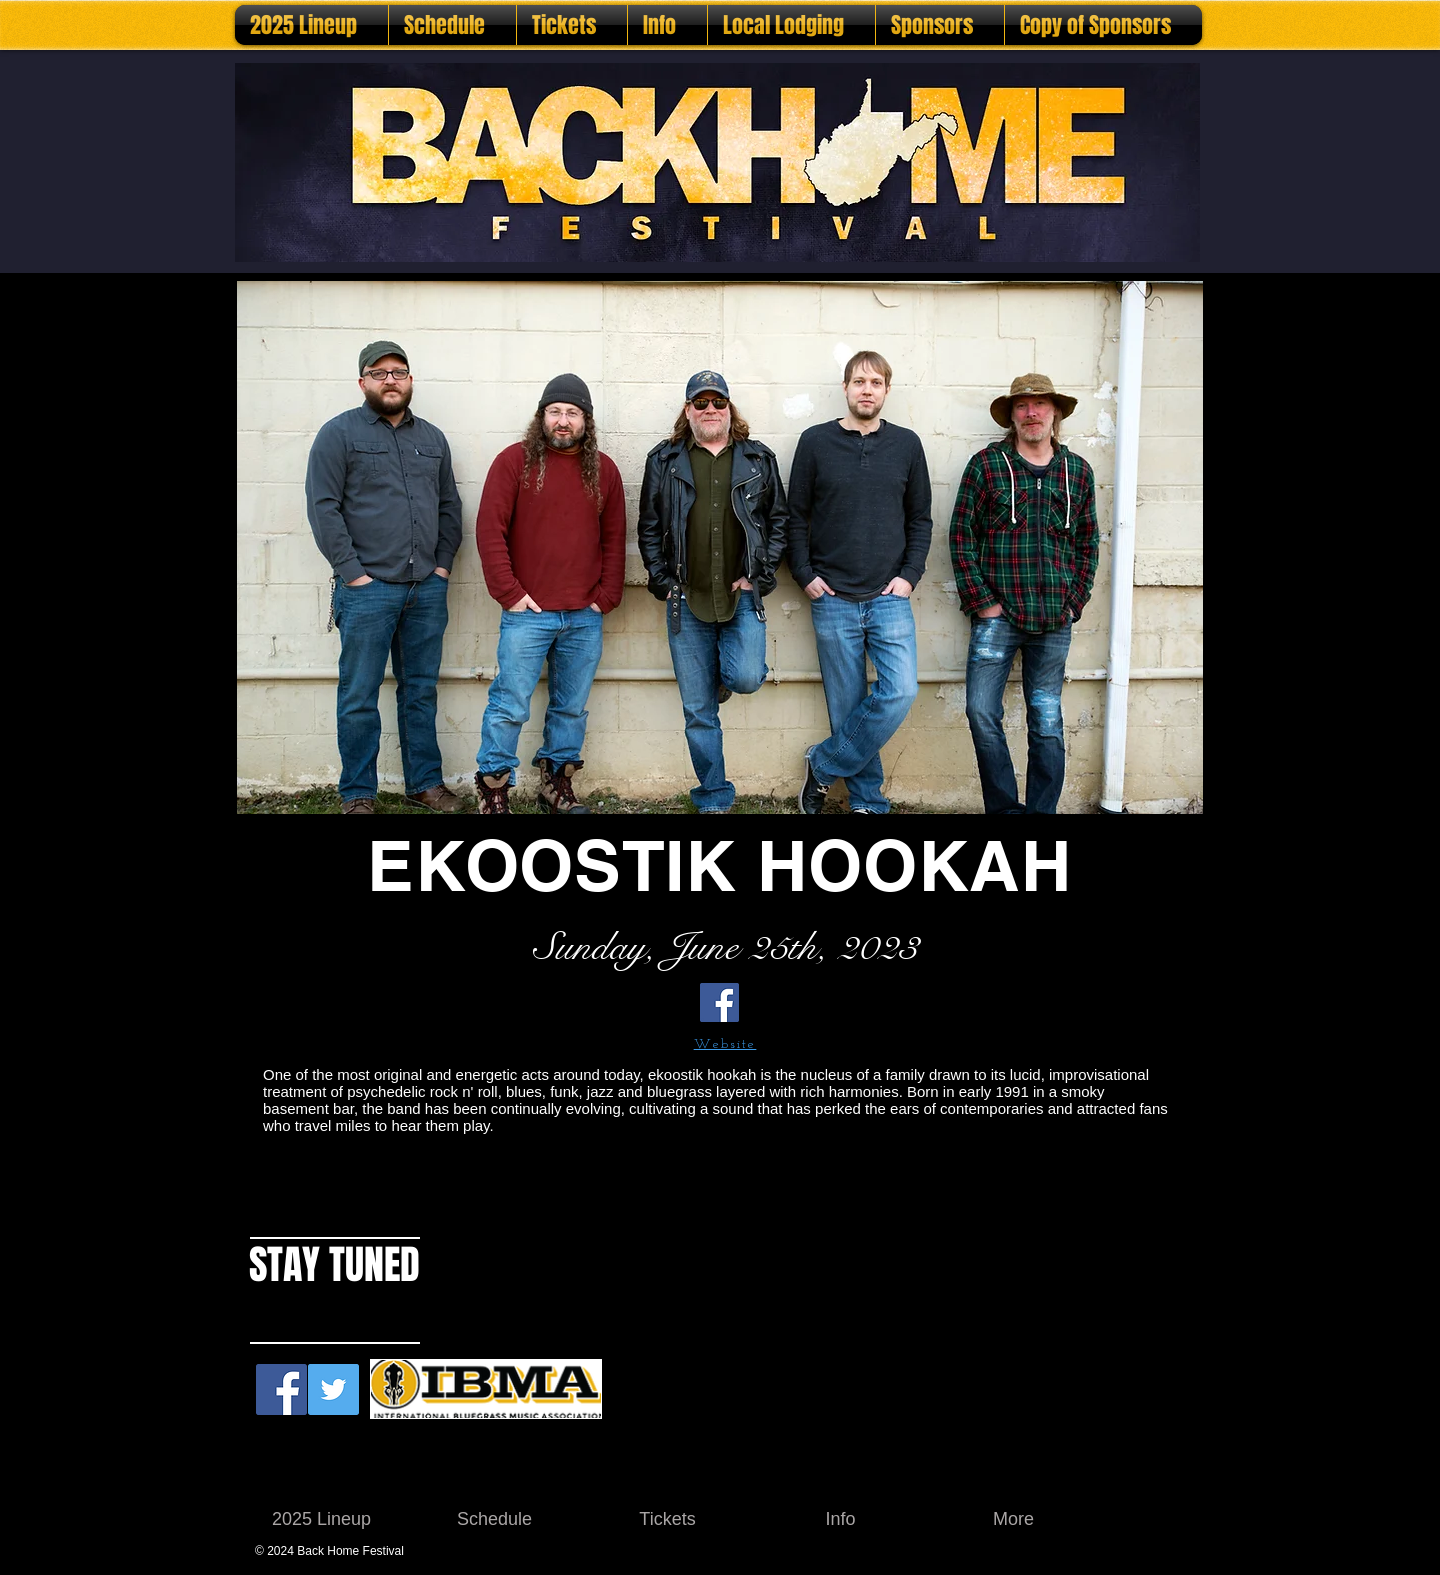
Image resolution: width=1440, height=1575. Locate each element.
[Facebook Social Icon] (281, 1389)
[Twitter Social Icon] (333, 1389)
